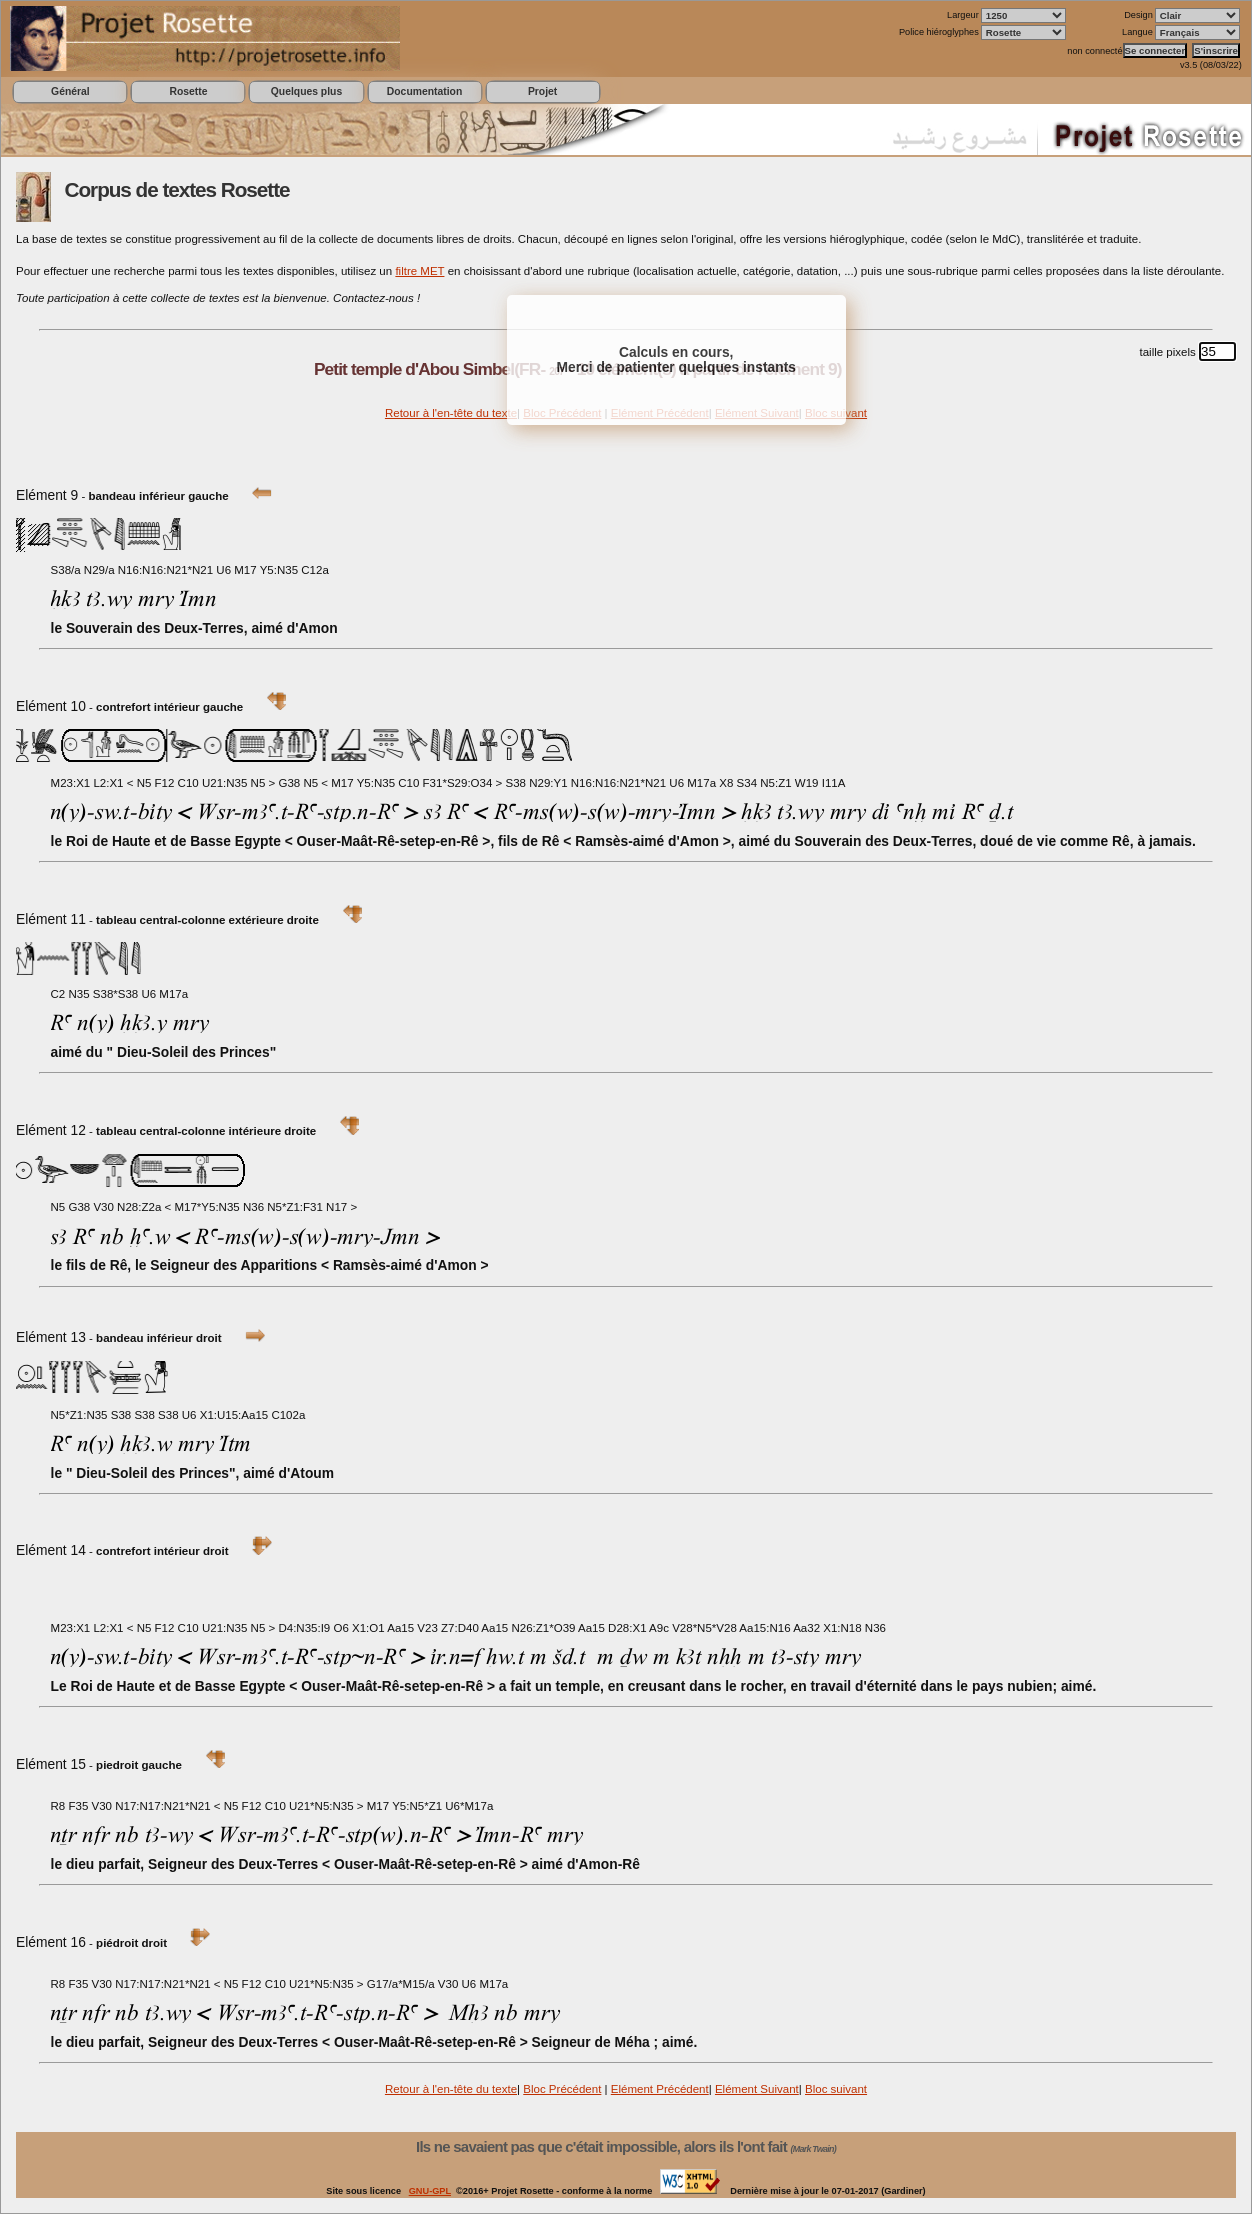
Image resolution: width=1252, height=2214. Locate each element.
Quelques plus (306, 91)
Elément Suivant (757, 2089)
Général (70, 91)
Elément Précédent (660, 2089)
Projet (542, 91)
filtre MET (419, 271)
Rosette (188, 91)
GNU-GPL (430, 2191)
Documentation (424, 91)
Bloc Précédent (562, 2089)
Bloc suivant (836, 2089)
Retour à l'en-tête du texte (451, 413)
